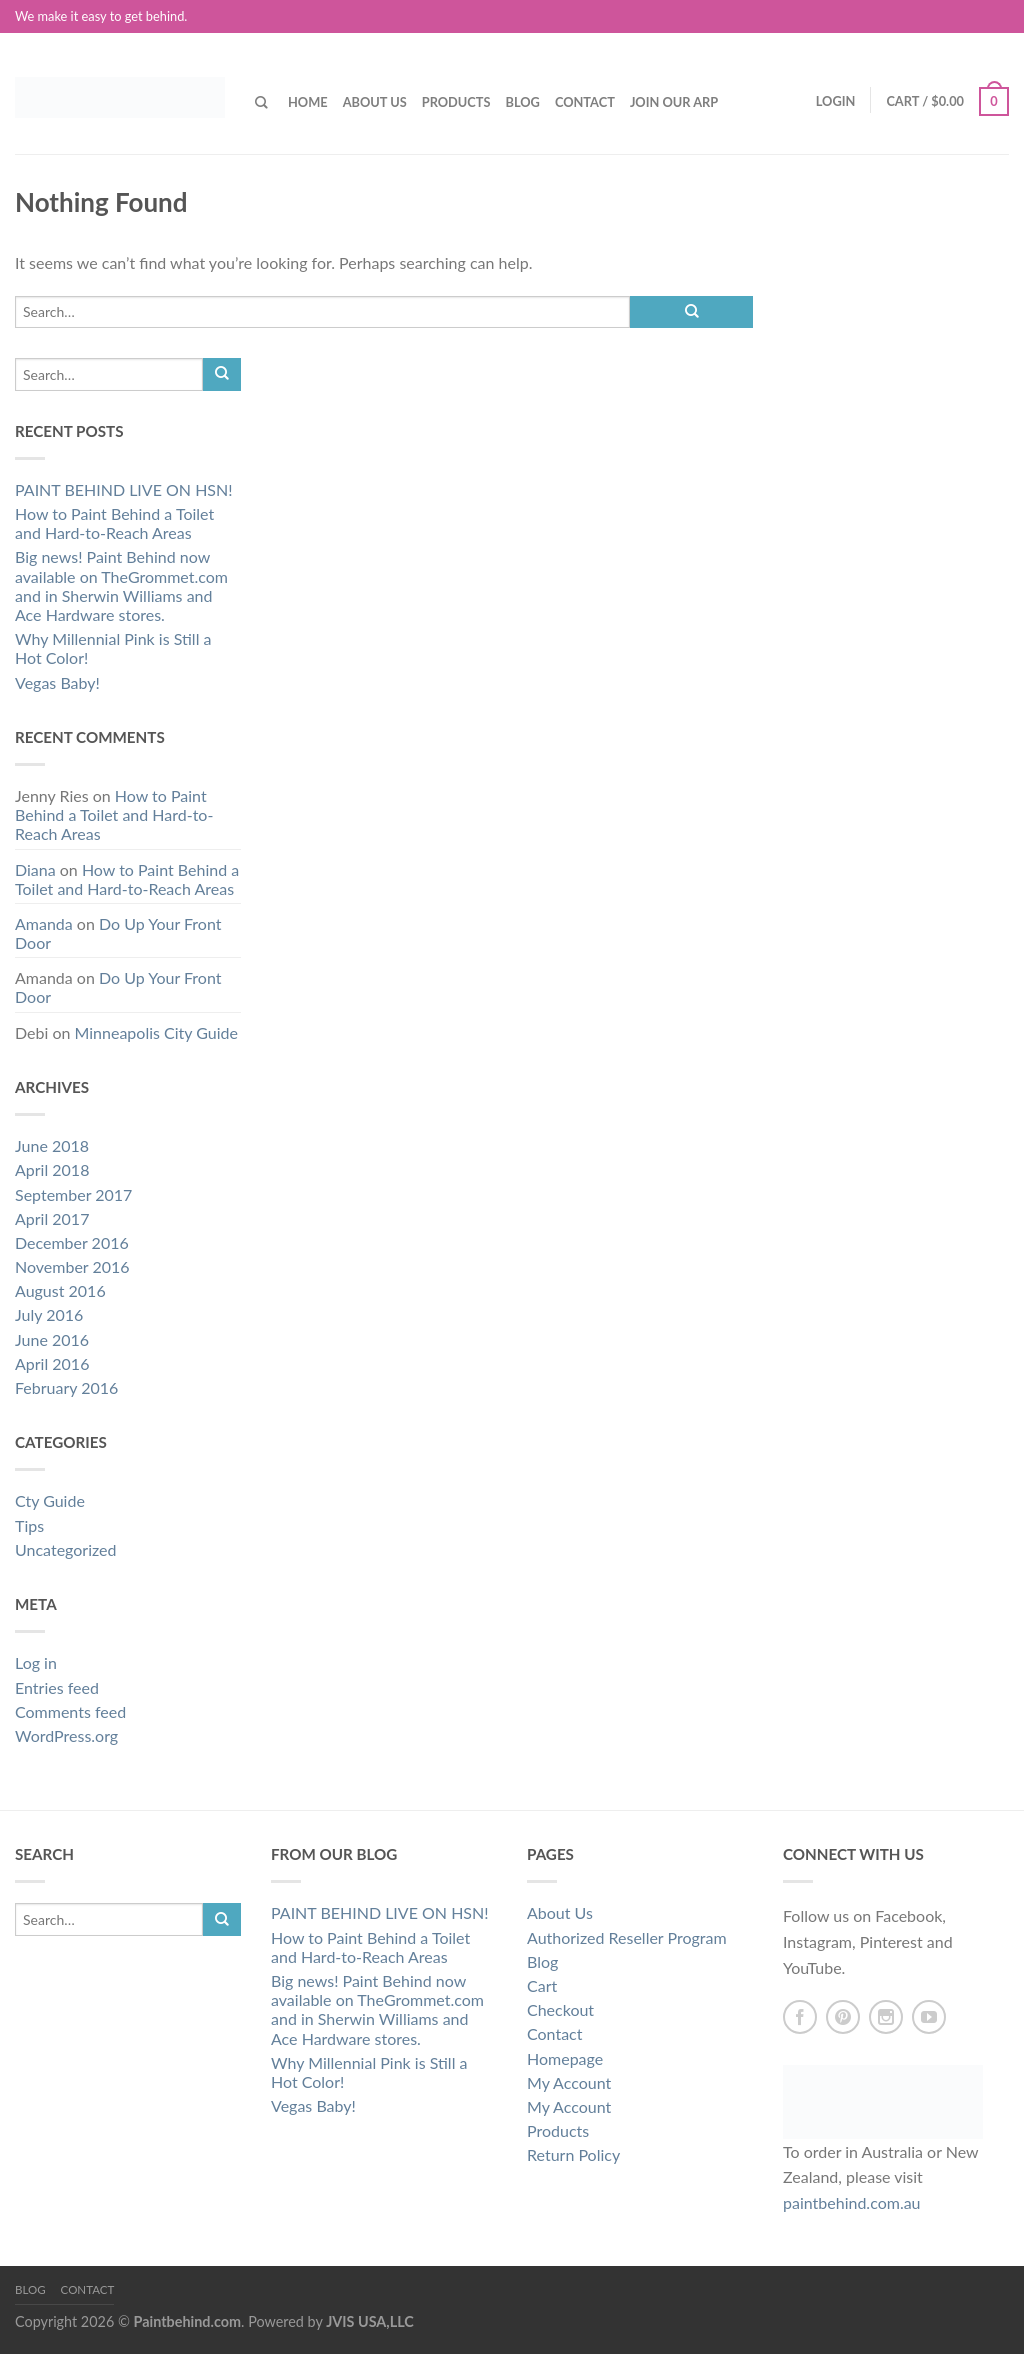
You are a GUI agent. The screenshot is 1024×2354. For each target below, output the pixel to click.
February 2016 (66, 1387)
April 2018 (52, 1169)
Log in (36, 1662)
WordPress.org (66, 1735)
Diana (35, 869)
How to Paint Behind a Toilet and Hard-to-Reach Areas (114, 523)
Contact (585, 102)
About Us (375, 102)
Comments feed (70, 1711)
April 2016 (52, 1363)
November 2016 (72, 1266)
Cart (542, 1985)
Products (456, 102)
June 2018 (52, 1145)
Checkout (560, 2009)
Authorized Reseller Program (627, 1937)
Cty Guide (50, 1500)
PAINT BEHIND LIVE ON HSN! (124, 489)
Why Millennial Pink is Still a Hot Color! (113, 648)
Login (836, 101)
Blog (522, 102)
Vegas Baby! (57, 682)
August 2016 (60, 1290)
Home (308, 102)
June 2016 (52, 1339)
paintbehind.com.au (852, 2202)
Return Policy (573, 2154)
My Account (569, 2082)
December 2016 (72, 1242)
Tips (29, 1525)
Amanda (44, 923)
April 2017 (52, 1218)
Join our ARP (674, 102)
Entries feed (57, 1687)
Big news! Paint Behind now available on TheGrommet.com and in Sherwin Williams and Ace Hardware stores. (121, 585)
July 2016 (49, 1314)
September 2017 (73, 1194)
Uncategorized (66, 1549)
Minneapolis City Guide (156, 1032)
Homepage (565, 2058)
